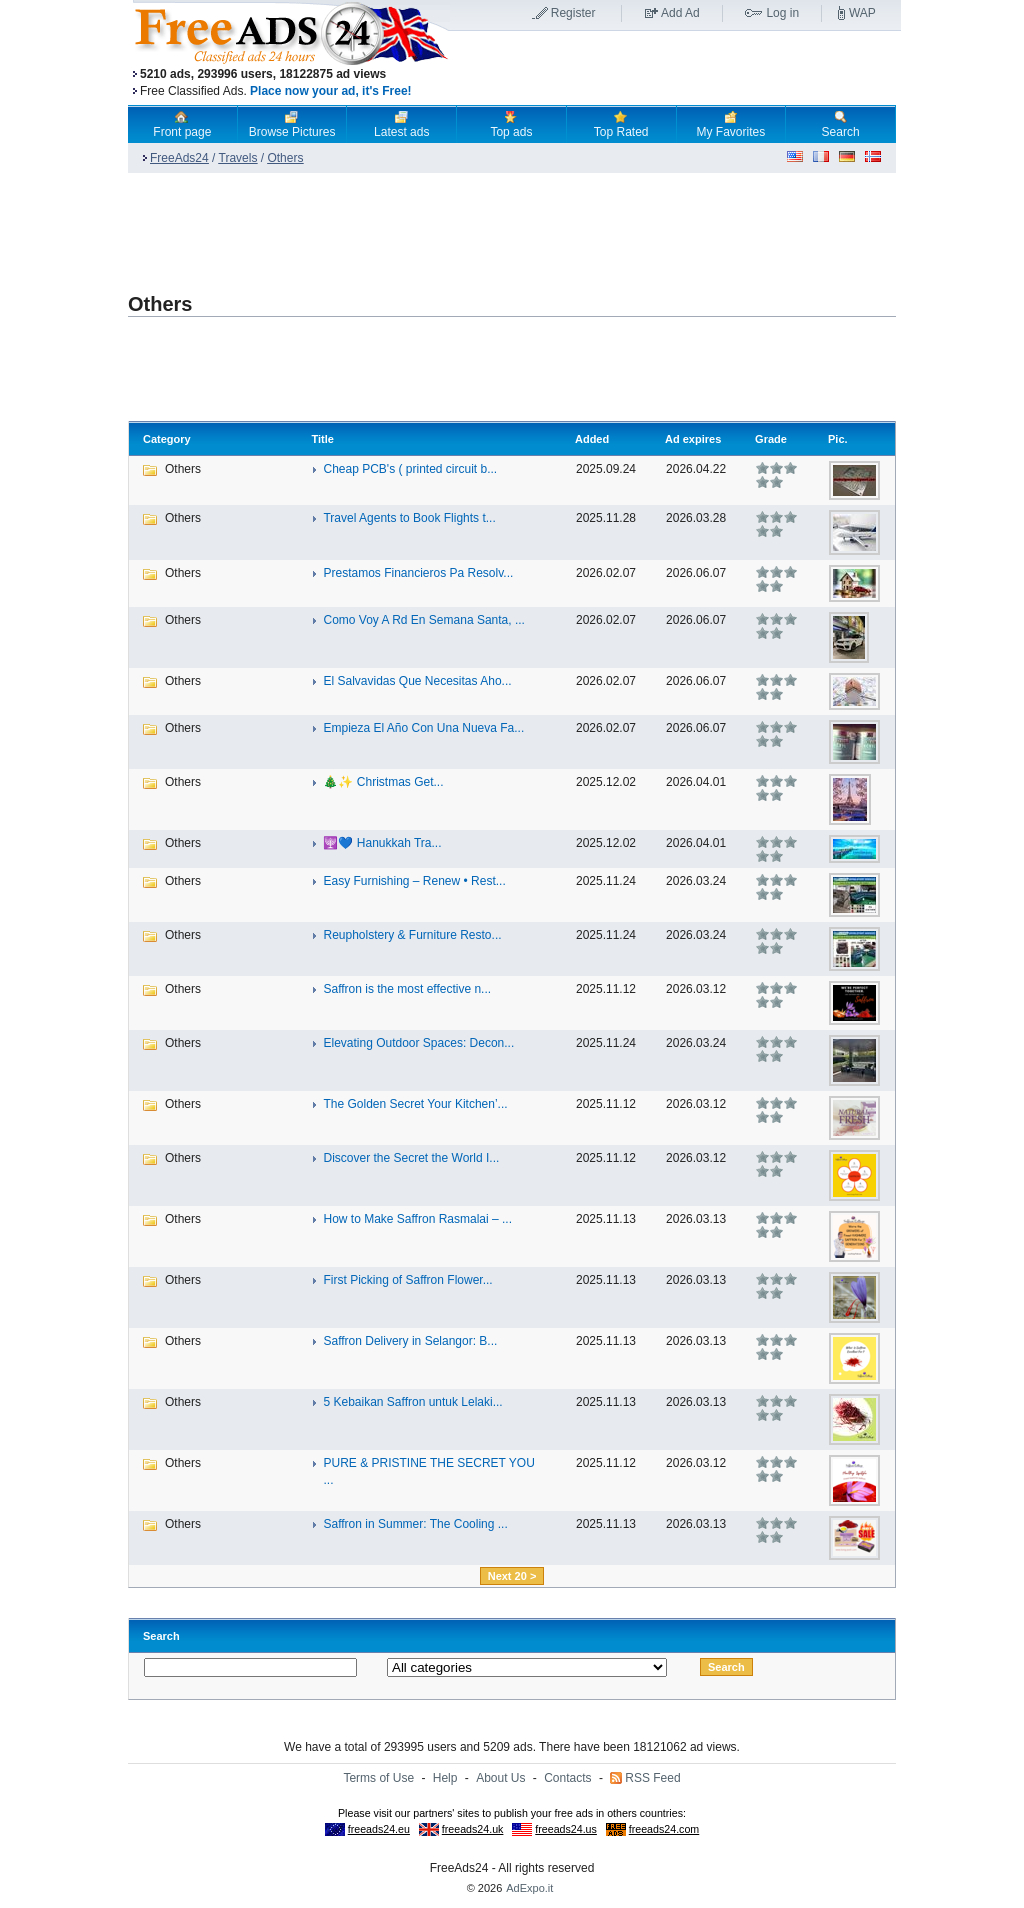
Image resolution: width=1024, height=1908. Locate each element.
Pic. (838, 439)
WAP (862, 13)
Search (841, 124)
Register (573, 13)
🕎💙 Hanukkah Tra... (382, 843)
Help (445, 1778)
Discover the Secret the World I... (411, 1158)
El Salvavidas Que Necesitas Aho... (417, 681)
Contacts (567, 1778)
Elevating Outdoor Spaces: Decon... (418, 1043)
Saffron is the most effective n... (407, 989)
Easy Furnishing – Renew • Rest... (414, 881)
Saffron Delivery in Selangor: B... (410, 1341)
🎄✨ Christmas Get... (383, 782)
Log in (782, 13)
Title (322, 439)
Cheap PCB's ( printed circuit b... (410, 469)
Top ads (511, 124)
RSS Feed (652, 1778)
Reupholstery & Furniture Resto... (412, 935)
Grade (771, 439)
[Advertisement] (675, 69)
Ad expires (693, 439)
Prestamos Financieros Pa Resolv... (418, 573)
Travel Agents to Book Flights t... (409, 518)
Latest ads (401, 124)
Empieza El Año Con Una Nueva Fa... (423, 728)
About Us (500, 1778)
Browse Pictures (292, 124)
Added (592, 439)
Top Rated (621, 124)
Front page (182, 124)
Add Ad (680, 13)
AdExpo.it (529, 1888)
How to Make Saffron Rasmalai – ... (417, 1219)
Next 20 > (512, 1576)
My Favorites (731, 124)
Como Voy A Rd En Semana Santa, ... (423, 620)
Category (167, 439)
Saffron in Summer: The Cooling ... (415, 1524)
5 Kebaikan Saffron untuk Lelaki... (412, 1402)
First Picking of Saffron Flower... (407, 1280)
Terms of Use (378, 1778)
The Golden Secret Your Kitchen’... (415, 1104)
